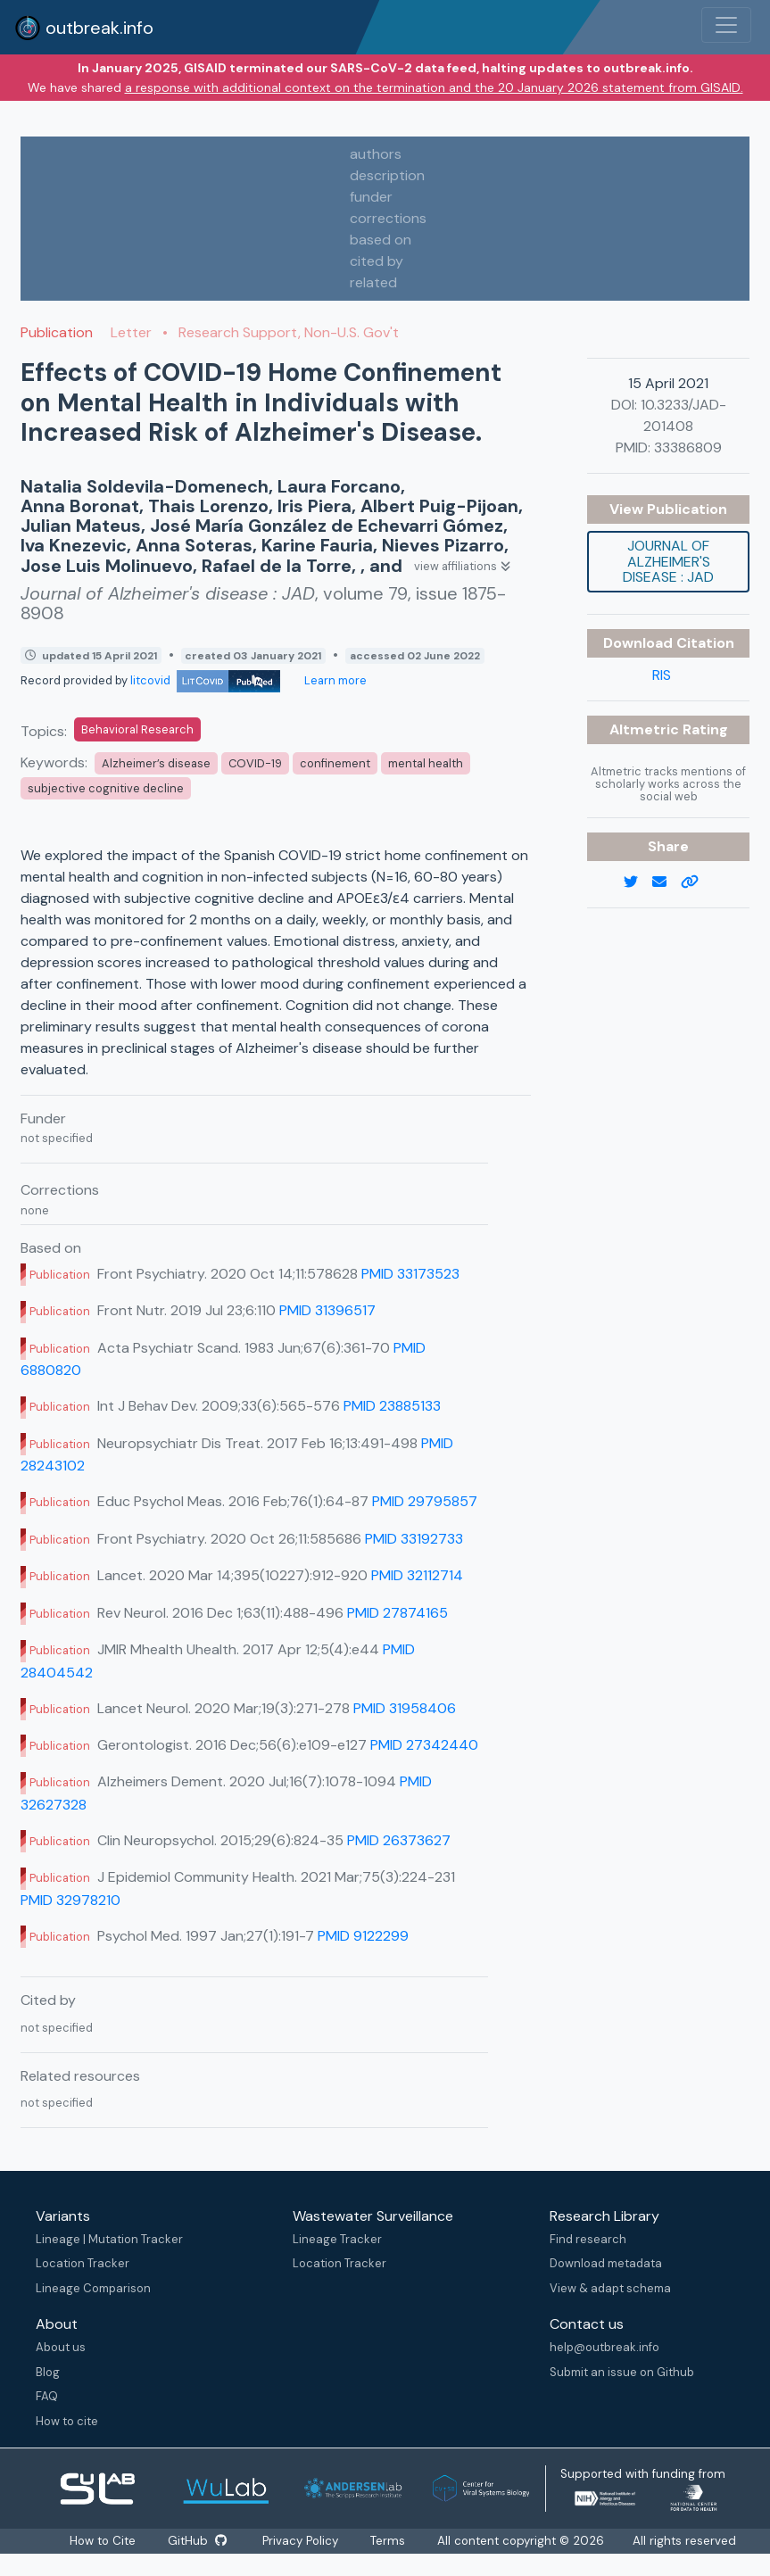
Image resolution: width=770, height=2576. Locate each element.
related (373, 282)
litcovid (205, 680)
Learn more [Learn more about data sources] (334, 680)
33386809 (688, 447)
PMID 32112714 (417, 1575)
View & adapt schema (610, 2288)
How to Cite (101, 2540)
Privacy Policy (303, 2540)
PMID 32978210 (70, 1900)
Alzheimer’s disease (156, 763)
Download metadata (606, 2263)
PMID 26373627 (399, 1840)
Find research (588, 2239)
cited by (376, 261)
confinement (335, 763)
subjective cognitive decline (106, 788)
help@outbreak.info (604, 2347)
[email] (666, 882)
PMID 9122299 (363, 1935)
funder (371, 196)
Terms (392, 2540)
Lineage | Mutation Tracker (109, 2239)
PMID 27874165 (397, 1612)
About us (61, 2347)
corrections (388, 218)
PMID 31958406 (404, 1708)
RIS (661, 675)
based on (380, 239)
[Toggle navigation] (726, 25)
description (387, 175)
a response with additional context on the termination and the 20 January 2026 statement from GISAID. (434, 87)
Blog (48, 2372)
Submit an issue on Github (622, 2372)
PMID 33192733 (414, 1538)
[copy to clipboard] (697, 882)
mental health (425, 763)
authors (376, 154)
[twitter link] (638, 882)
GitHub (197, 2540)
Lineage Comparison (93, 2288)
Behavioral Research (137, 729)
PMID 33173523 (410, 1273)
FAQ (47, 2396)
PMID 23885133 (392, 1405)
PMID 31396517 (327, 1310)
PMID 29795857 (424, 1501)
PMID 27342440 (424, 1744)
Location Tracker (82, 2263)
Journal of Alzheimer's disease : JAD (668, 561)
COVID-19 (255, 763)
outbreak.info (83, 27)
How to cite (67, 2421)
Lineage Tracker (337, 2239)
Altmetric (646, 729)
